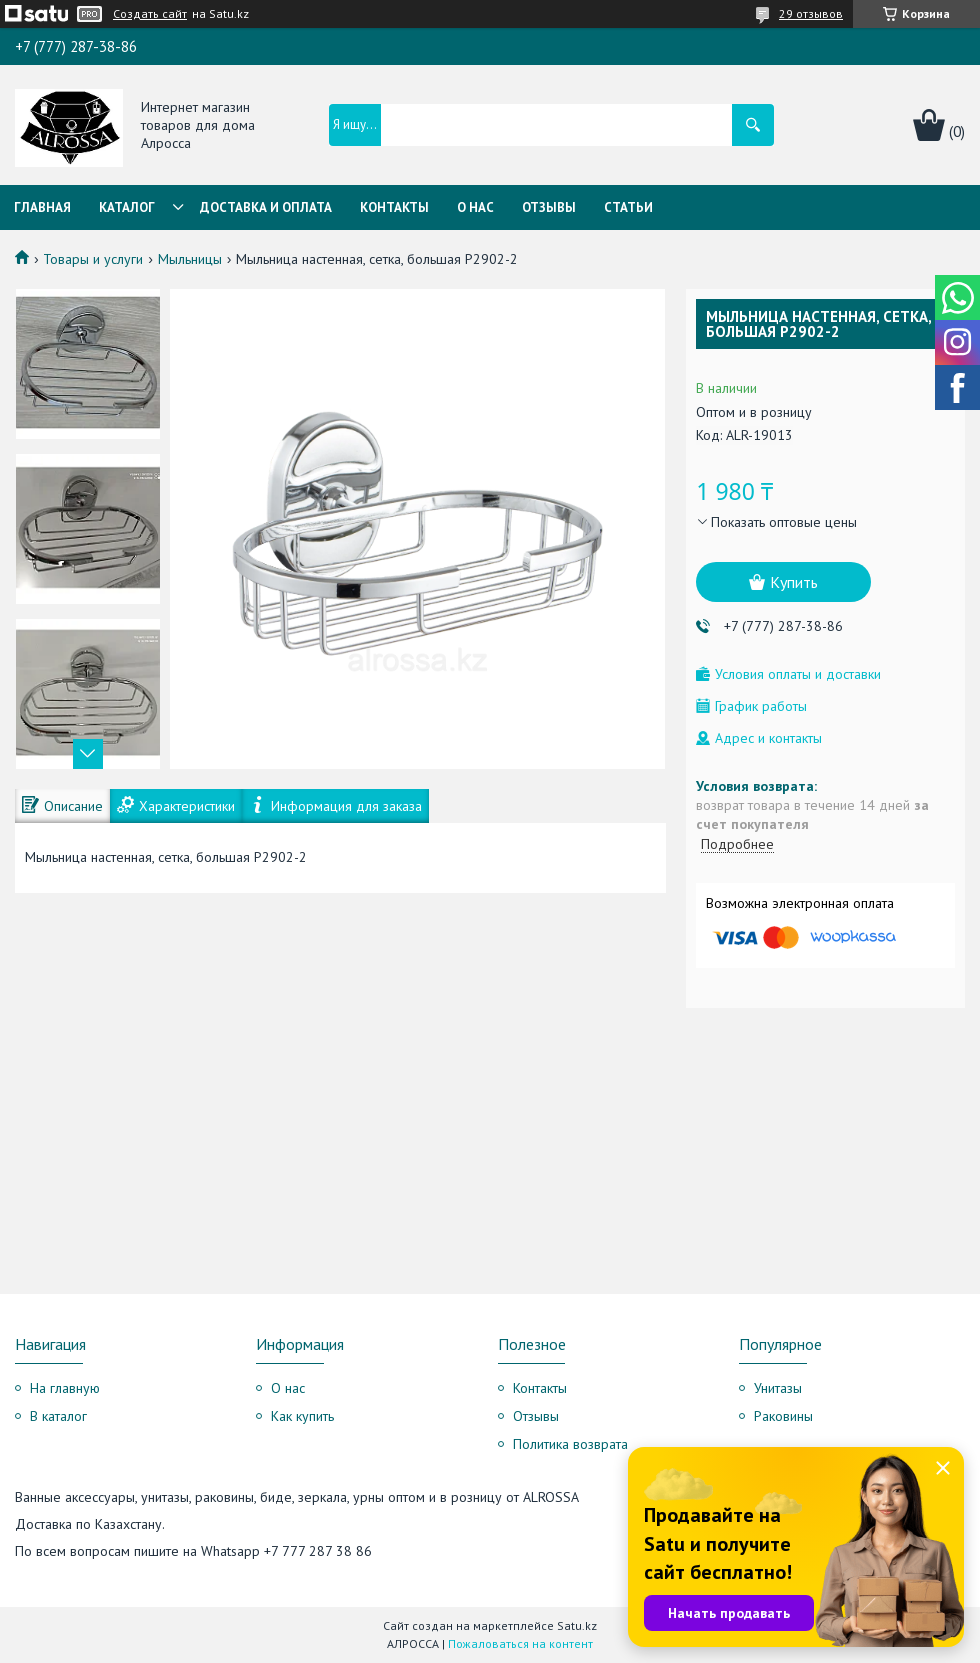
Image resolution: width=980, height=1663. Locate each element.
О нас (475, 207)
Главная (42, 207)
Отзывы (549, 207)
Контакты (394, 207)
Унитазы (778, 1388)
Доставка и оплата (266, 207)
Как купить (302, 1416)
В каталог (58, 1416)
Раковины (783, 1416)
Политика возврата (570, 1444)
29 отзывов (811, 13)
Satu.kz (577, 1625)
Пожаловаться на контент (520, 1643)
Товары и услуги (93, 259)
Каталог (127, 207)
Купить (794, 582)
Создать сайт (150, 14)
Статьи (628, 207)
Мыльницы (190, 259)
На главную (65, 1388)
